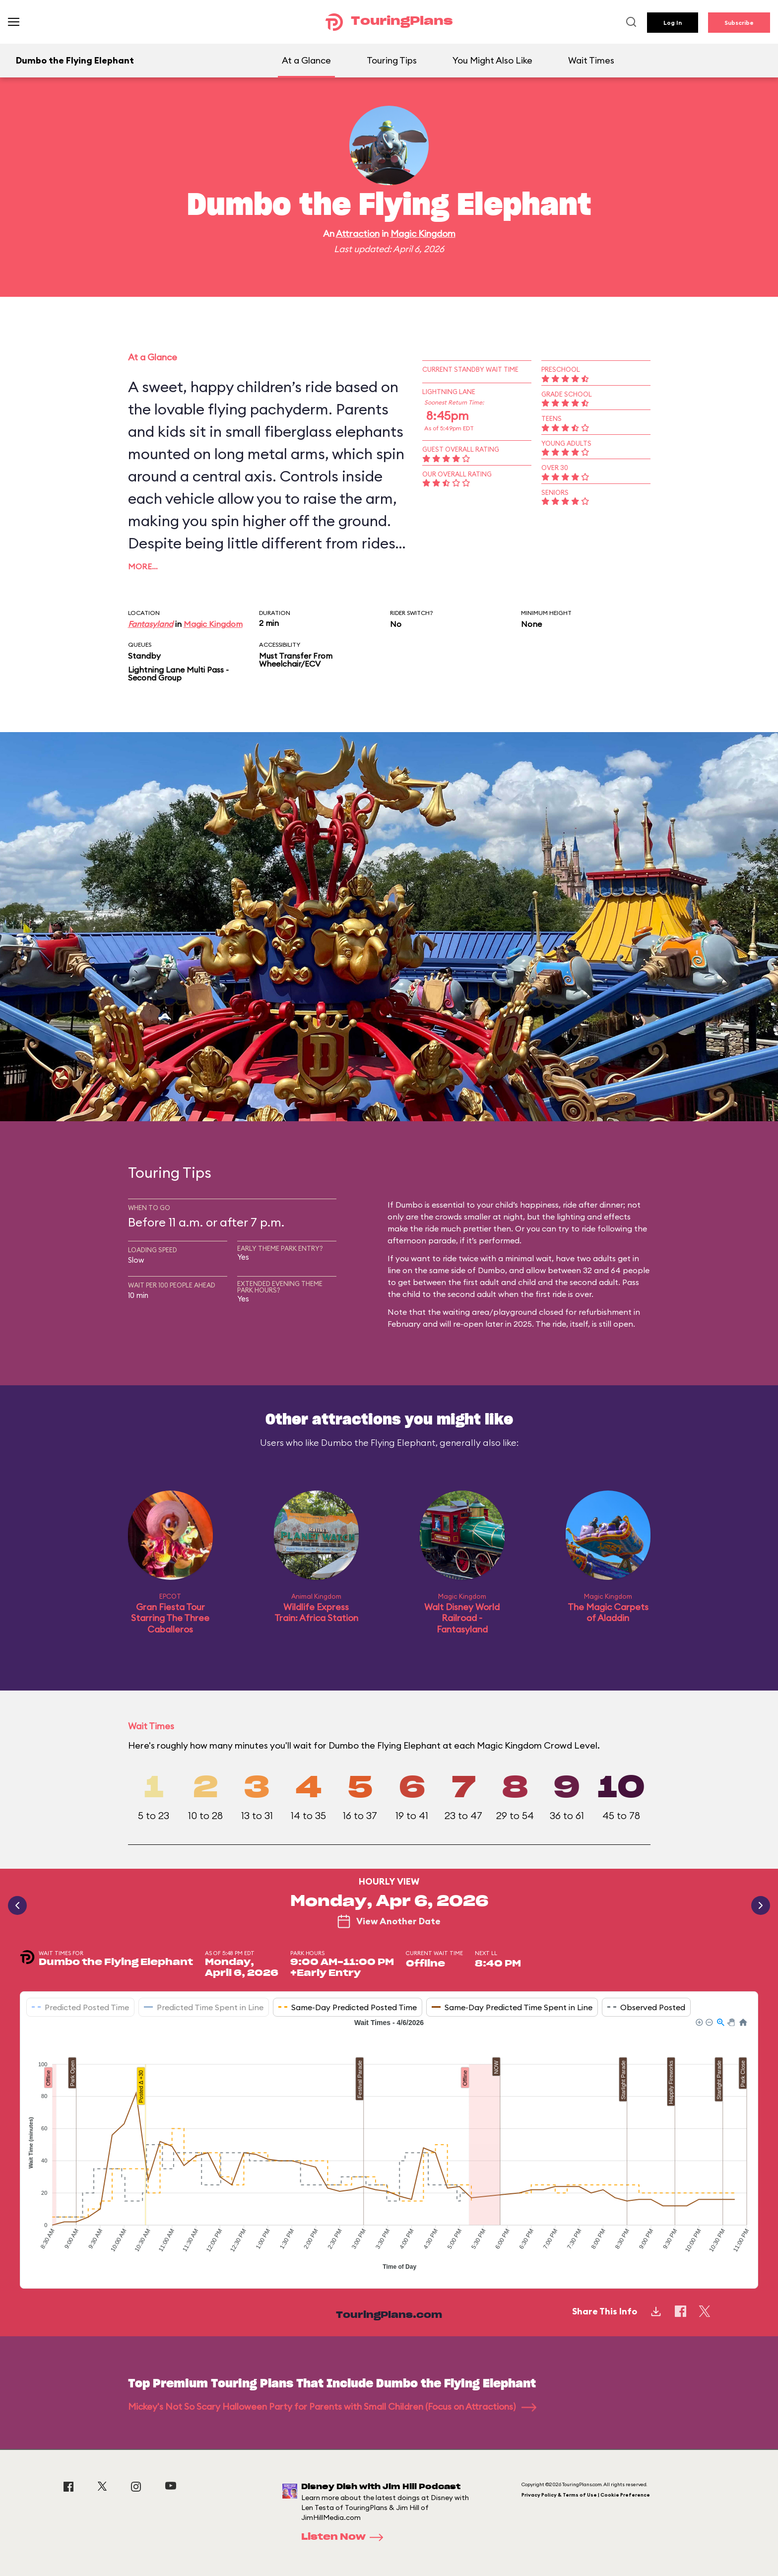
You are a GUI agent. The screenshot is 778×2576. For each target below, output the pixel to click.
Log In (672, 22)
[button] (698, 2021)
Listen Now (345, 2537)
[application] (389, 2146)
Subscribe (739, 22)
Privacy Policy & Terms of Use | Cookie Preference (585, 2495)
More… (143, 566)
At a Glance (306, 60)
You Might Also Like (492, 60)
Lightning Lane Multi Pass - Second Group (178, 673)
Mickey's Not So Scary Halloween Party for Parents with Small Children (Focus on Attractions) (332, 2406)
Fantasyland (150, 624)
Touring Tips (392, 60)
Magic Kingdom (422, 233)
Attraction (358, 233)
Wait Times (591, 60)
